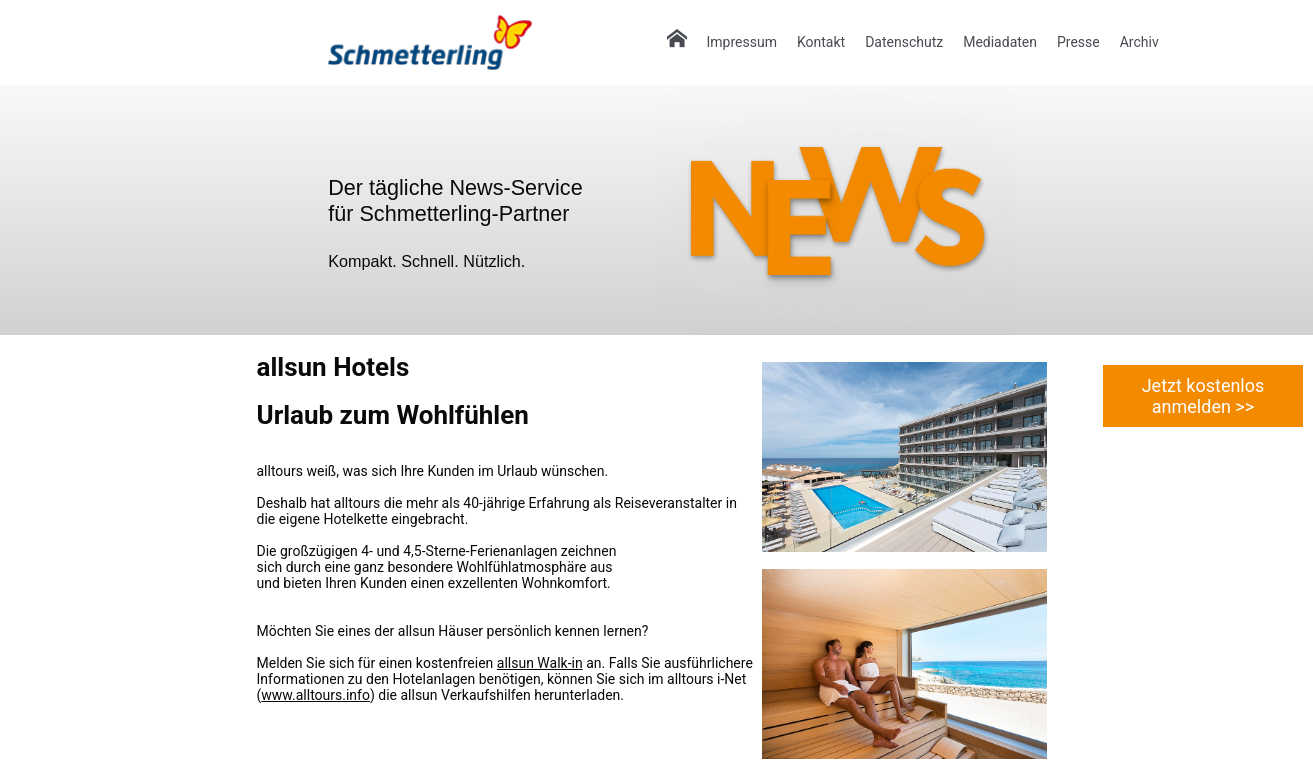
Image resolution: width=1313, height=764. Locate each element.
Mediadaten (1000, 42)
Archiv (1139, 42)
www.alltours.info (315, 695)
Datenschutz (904, 42)
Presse (1078, 42)
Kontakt (821, 42)
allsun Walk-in (540, 663)
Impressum (742, 42)
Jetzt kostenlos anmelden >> (1203, 396)
